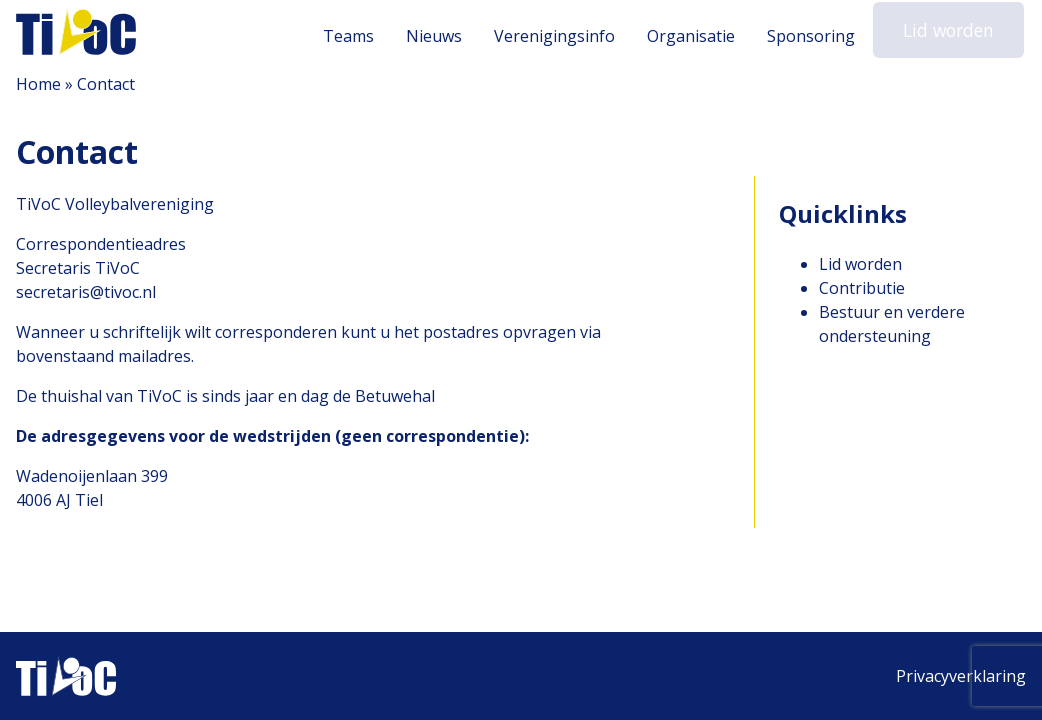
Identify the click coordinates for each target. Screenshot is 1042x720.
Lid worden (952, 34)
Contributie (862, 288)
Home (38, 84)
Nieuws (442, 36)
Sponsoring (819, 36)
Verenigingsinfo (562, 36)
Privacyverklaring (961, 676)
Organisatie (699, 36)
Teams (356, 36)
